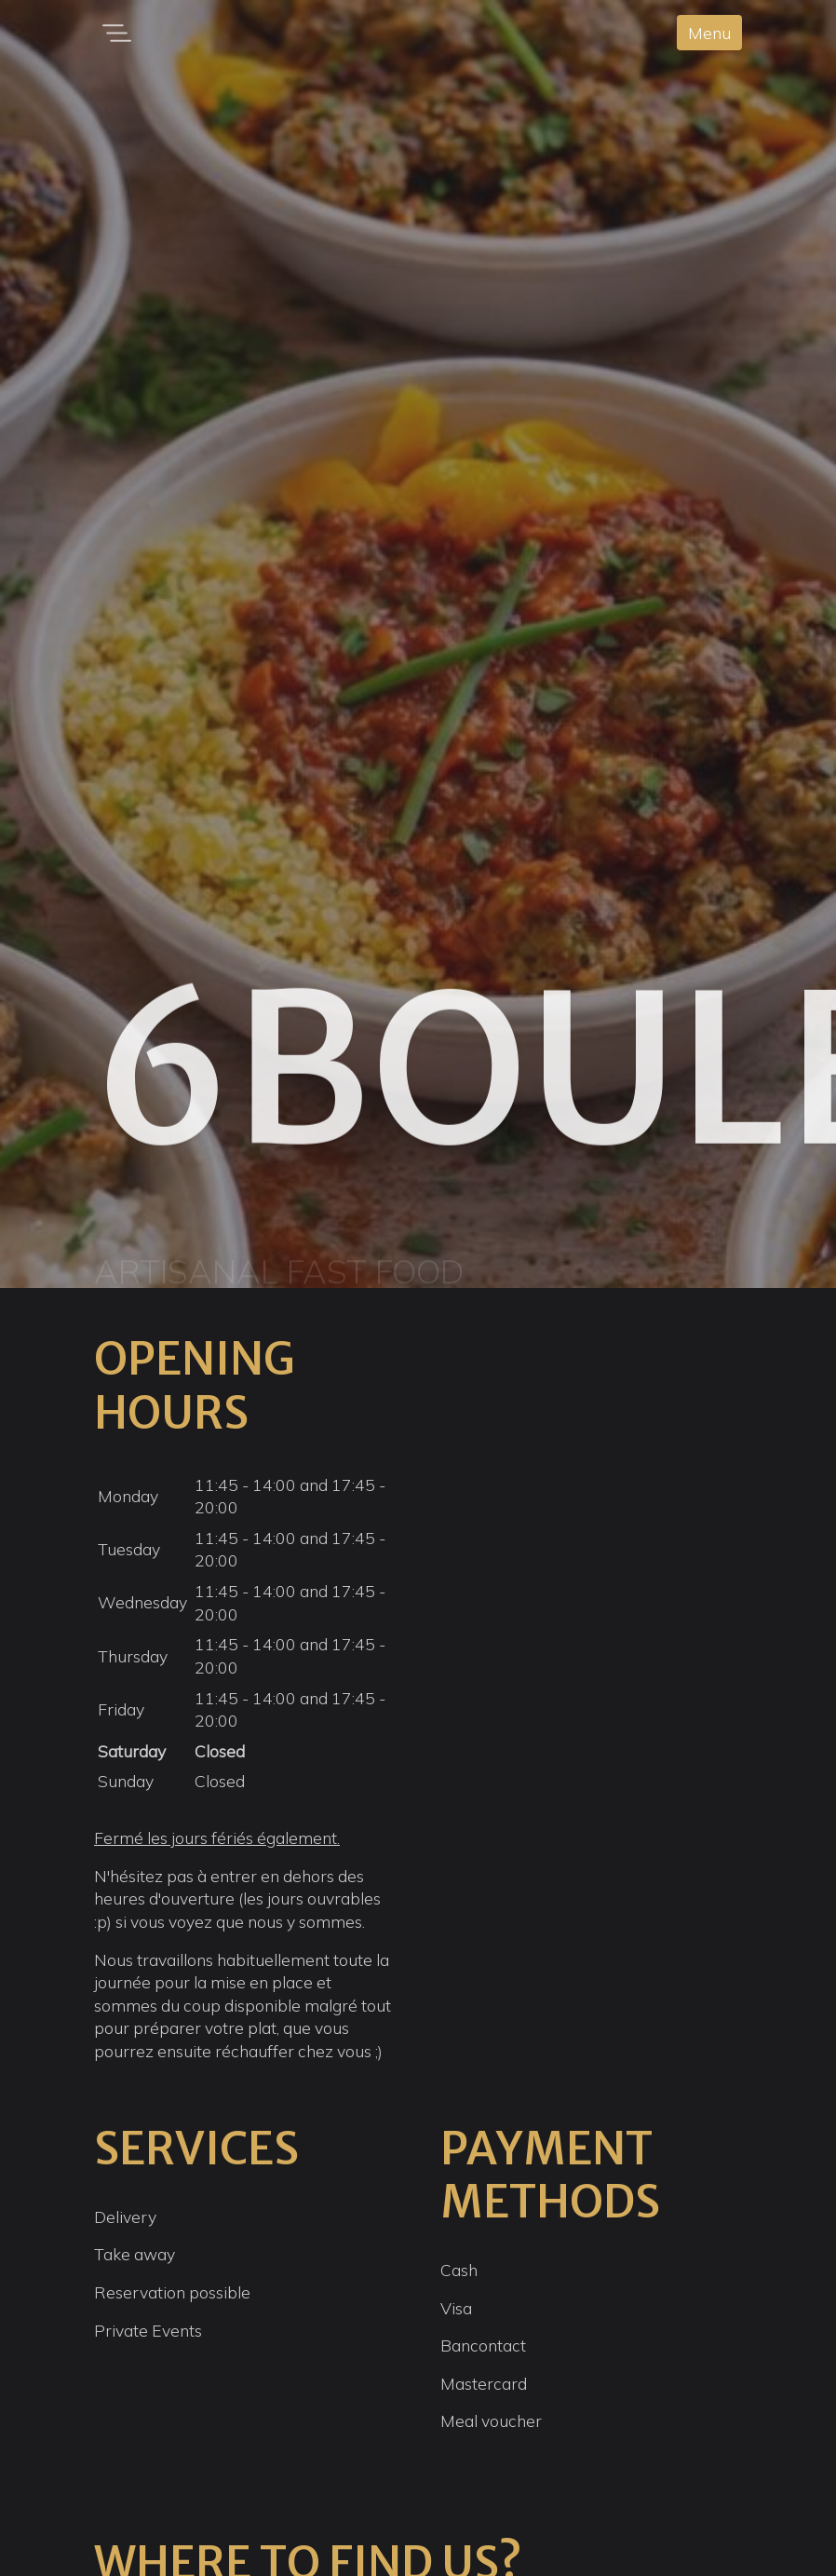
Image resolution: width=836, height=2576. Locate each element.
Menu (709, 32)
